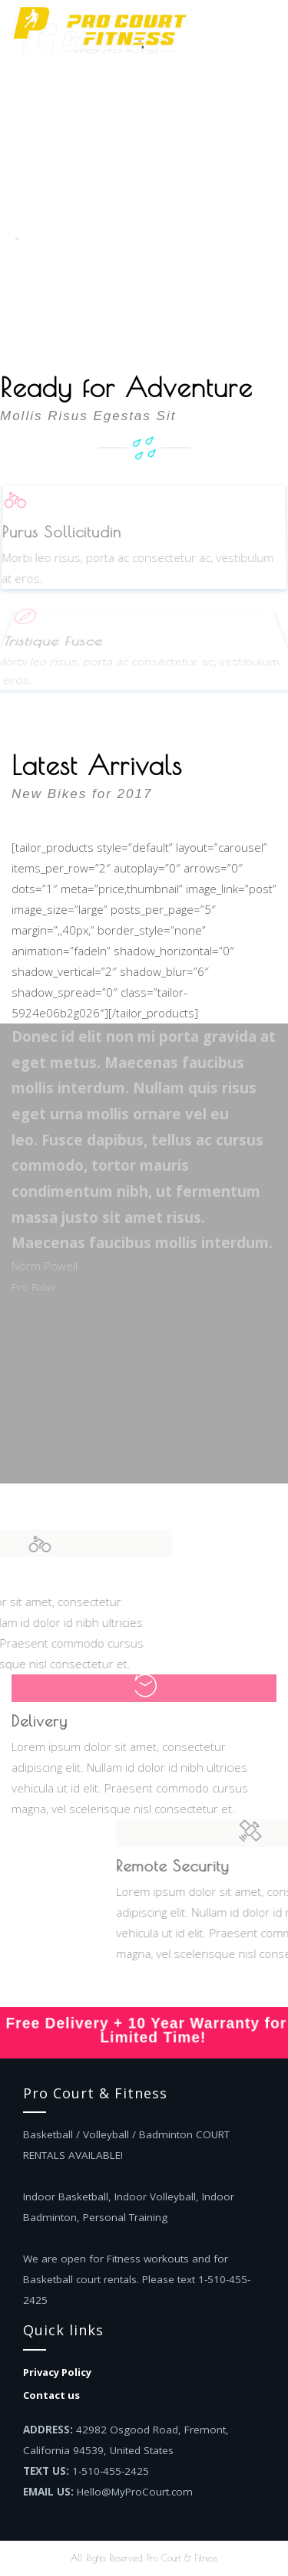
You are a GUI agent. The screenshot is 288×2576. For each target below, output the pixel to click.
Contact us (51, 2395)
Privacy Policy (57, 2372)
